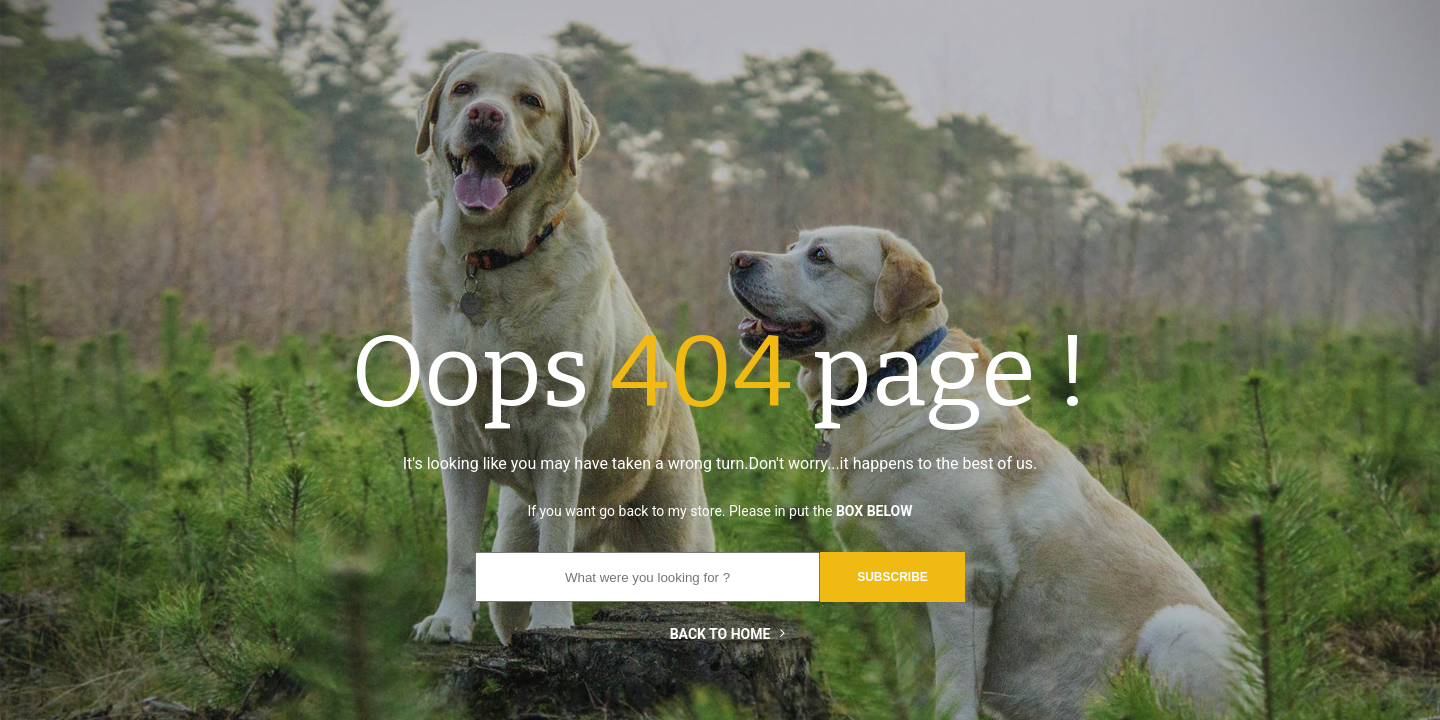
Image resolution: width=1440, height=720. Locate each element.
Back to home (720, 634)
